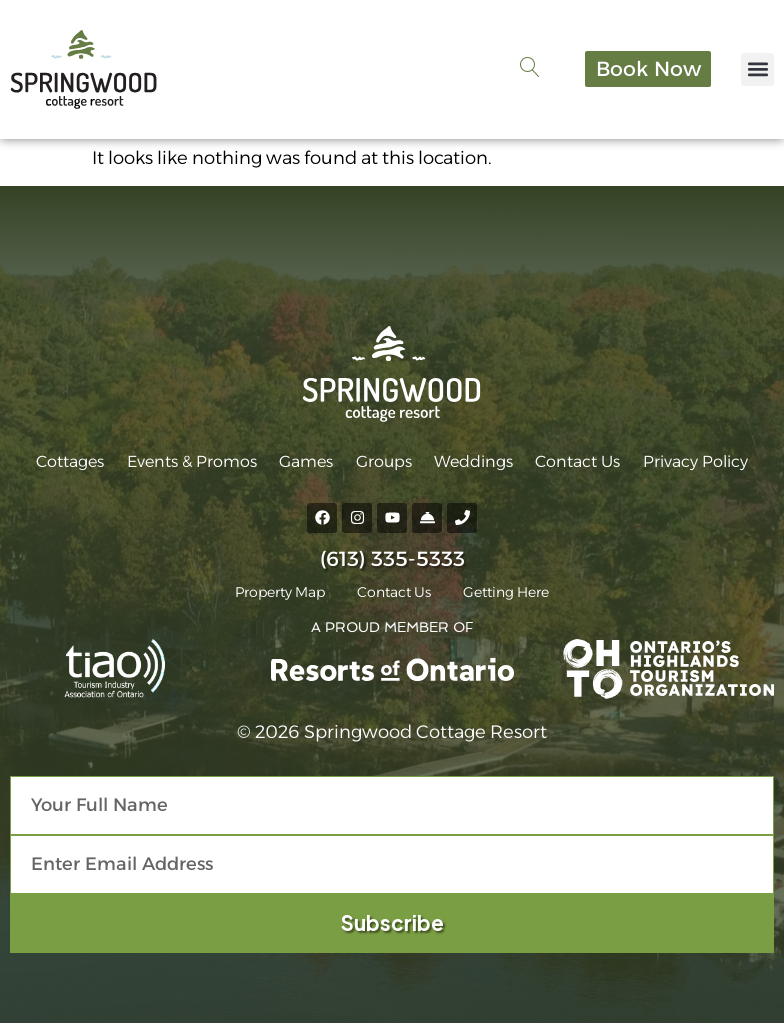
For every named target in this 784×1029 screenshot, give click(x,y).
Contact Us (569, 464)
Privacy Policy (682, 464)
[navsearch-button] (514, 73)
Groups (384, 464)
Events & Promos (201, 464)
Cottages (84, 464)
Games (311, 464)
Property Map (272, 598)
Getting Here (514, 598)
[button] (757, 72)
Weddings (469, 464)
